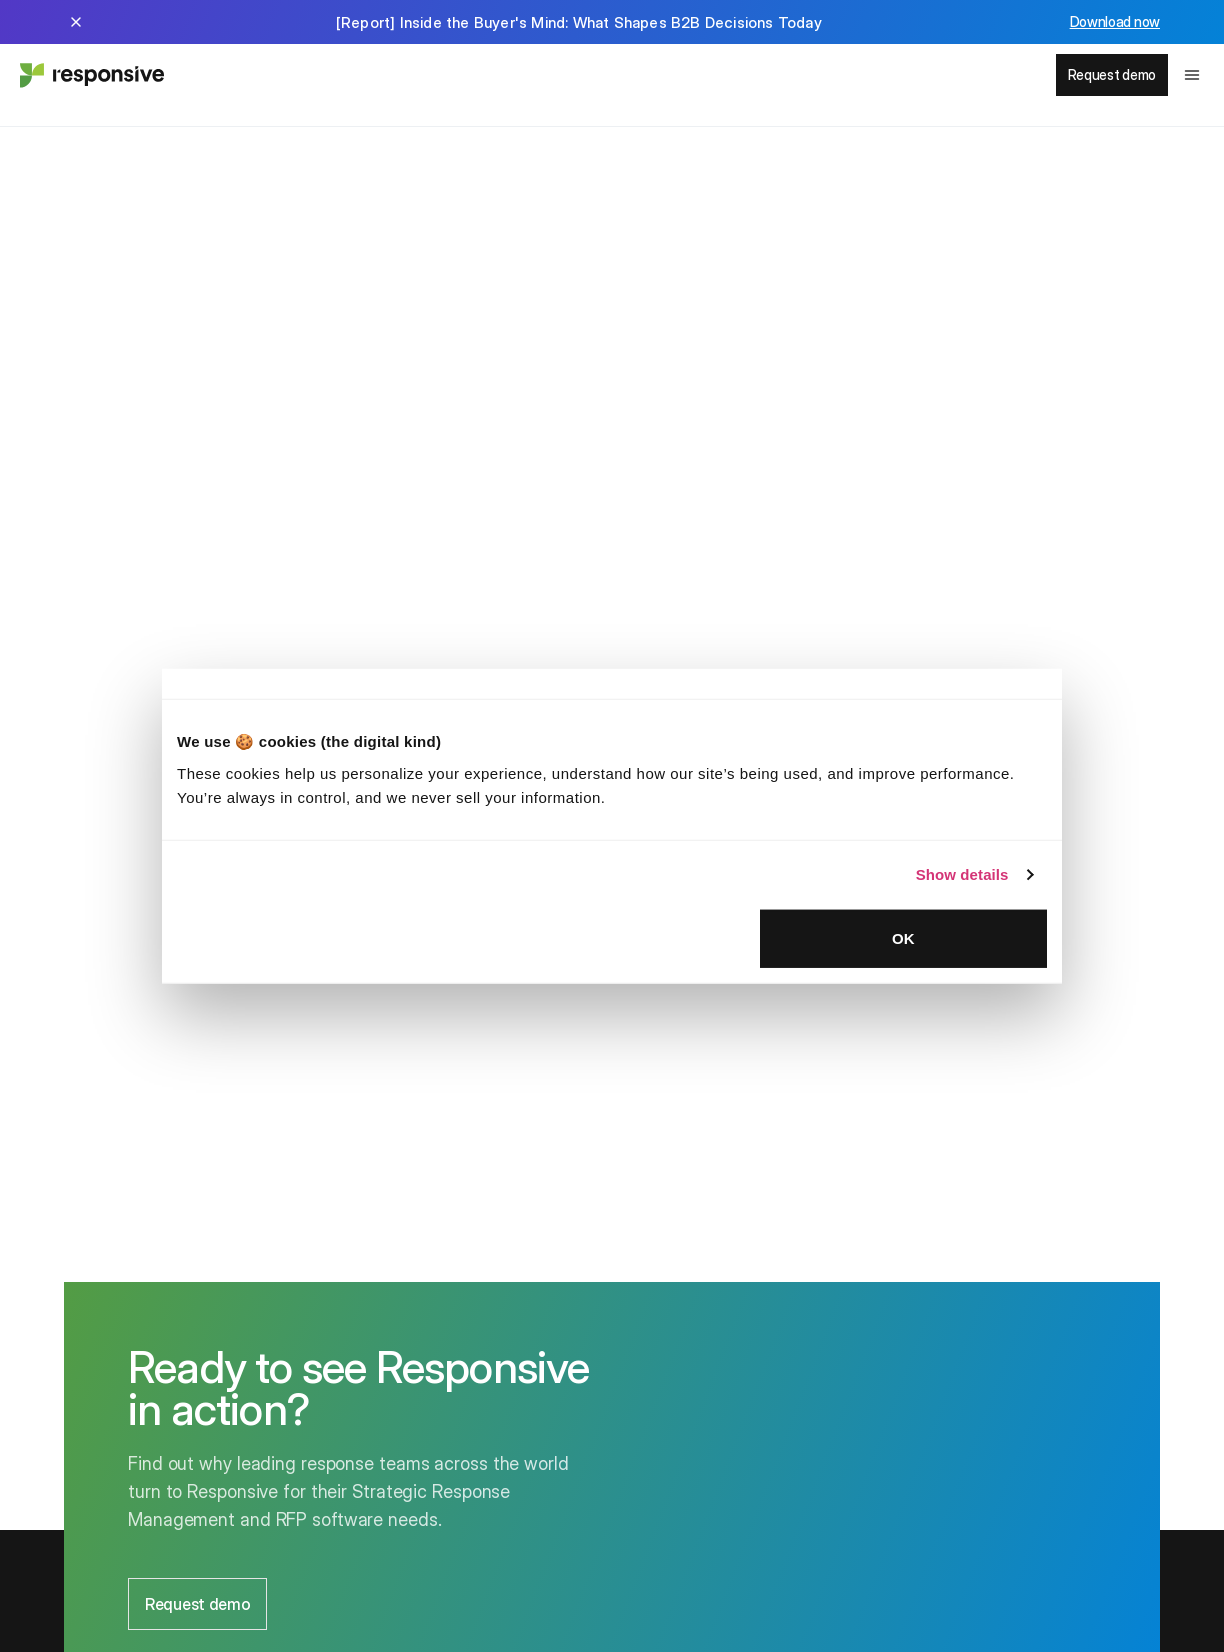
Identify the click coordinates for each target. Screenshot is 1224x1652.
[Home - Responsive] (90, 75)
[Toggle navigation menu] (1192, 75)
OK (903, 937)
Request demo (1112, 74)
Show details (962, 874)
